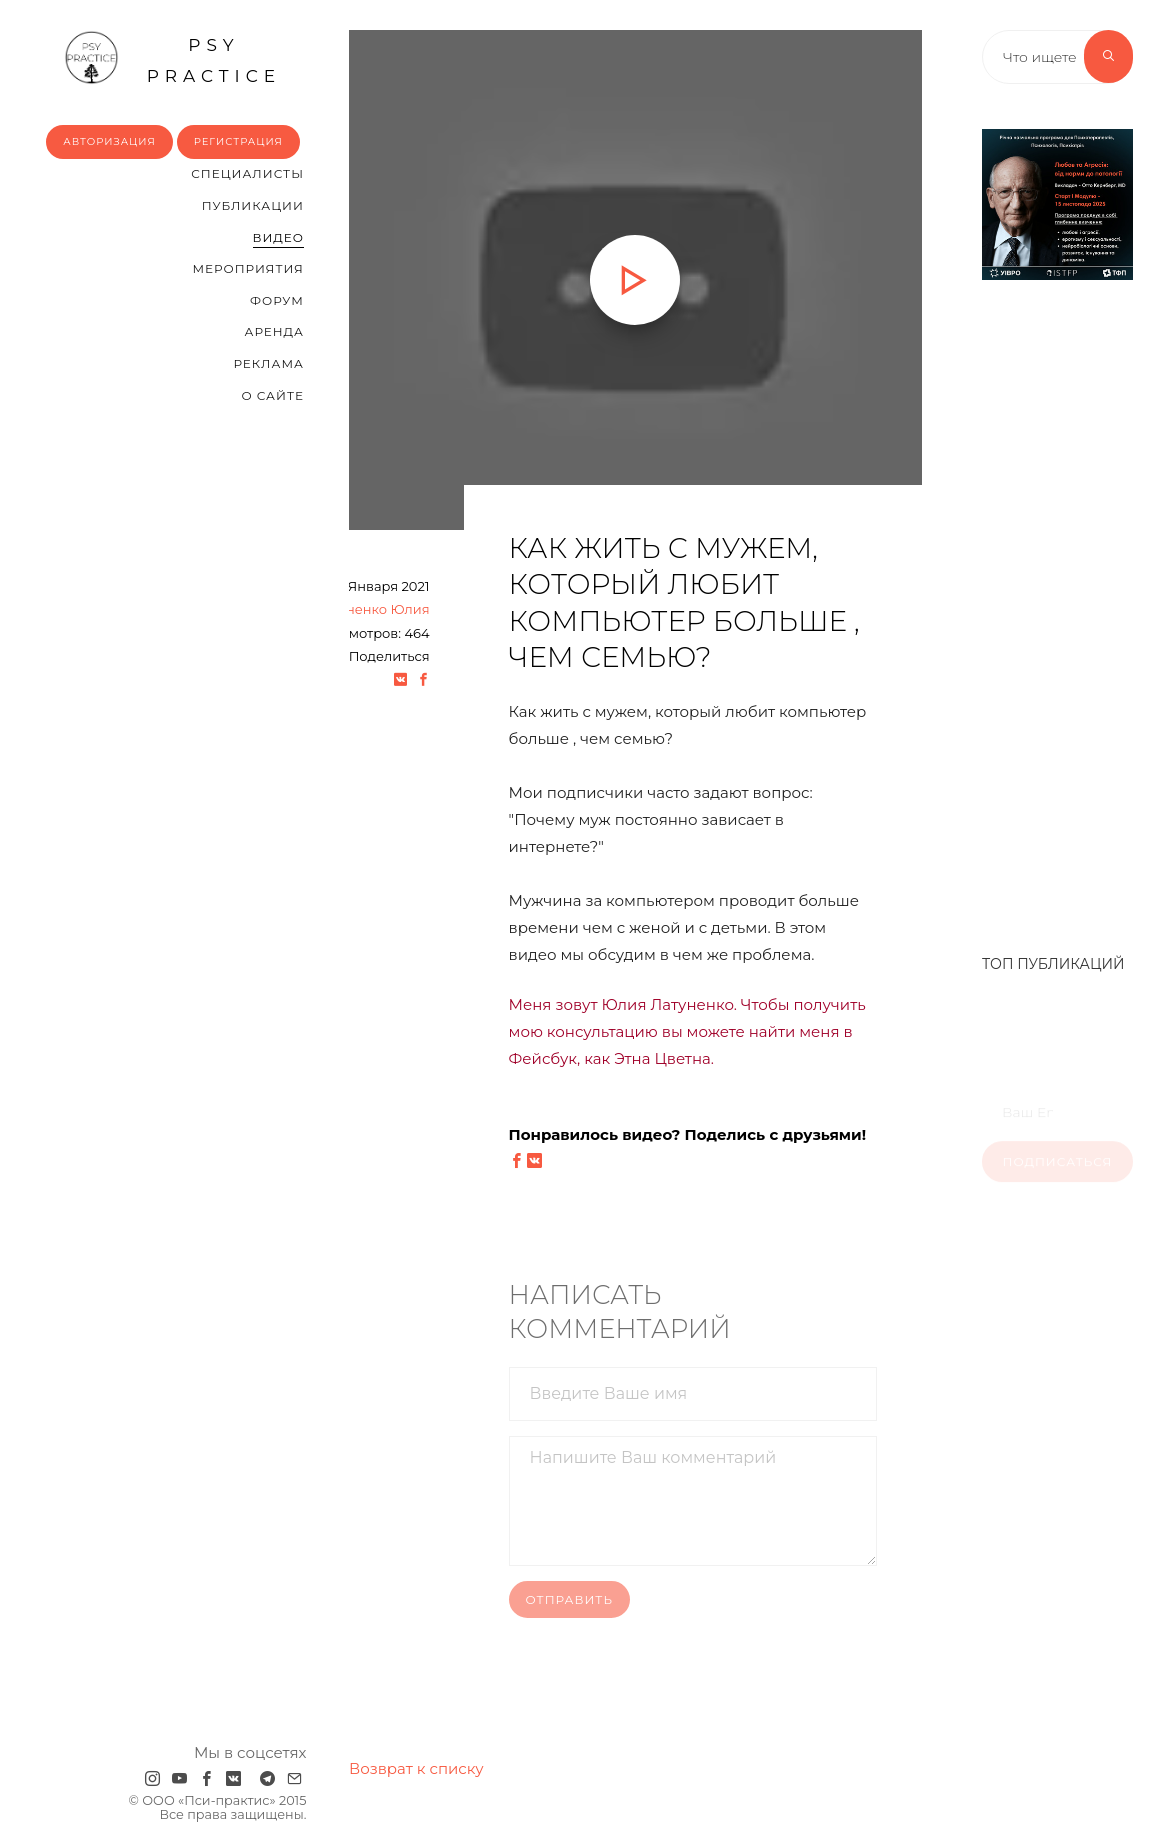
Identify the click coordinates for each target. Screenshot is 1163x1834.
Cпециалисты (247, 173)
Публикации (253, 205)
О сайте (272, 395)
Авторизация (109, 141)
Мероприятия (247, 268)
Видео (278, 237)
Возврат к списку (416, 1768)
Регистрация (238, 141)
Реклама (268, 363)
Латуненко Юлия (372, 609)
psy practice (172, 58)
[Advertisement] (1057, 607)
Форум (277, 300)
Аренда (273, 331)
